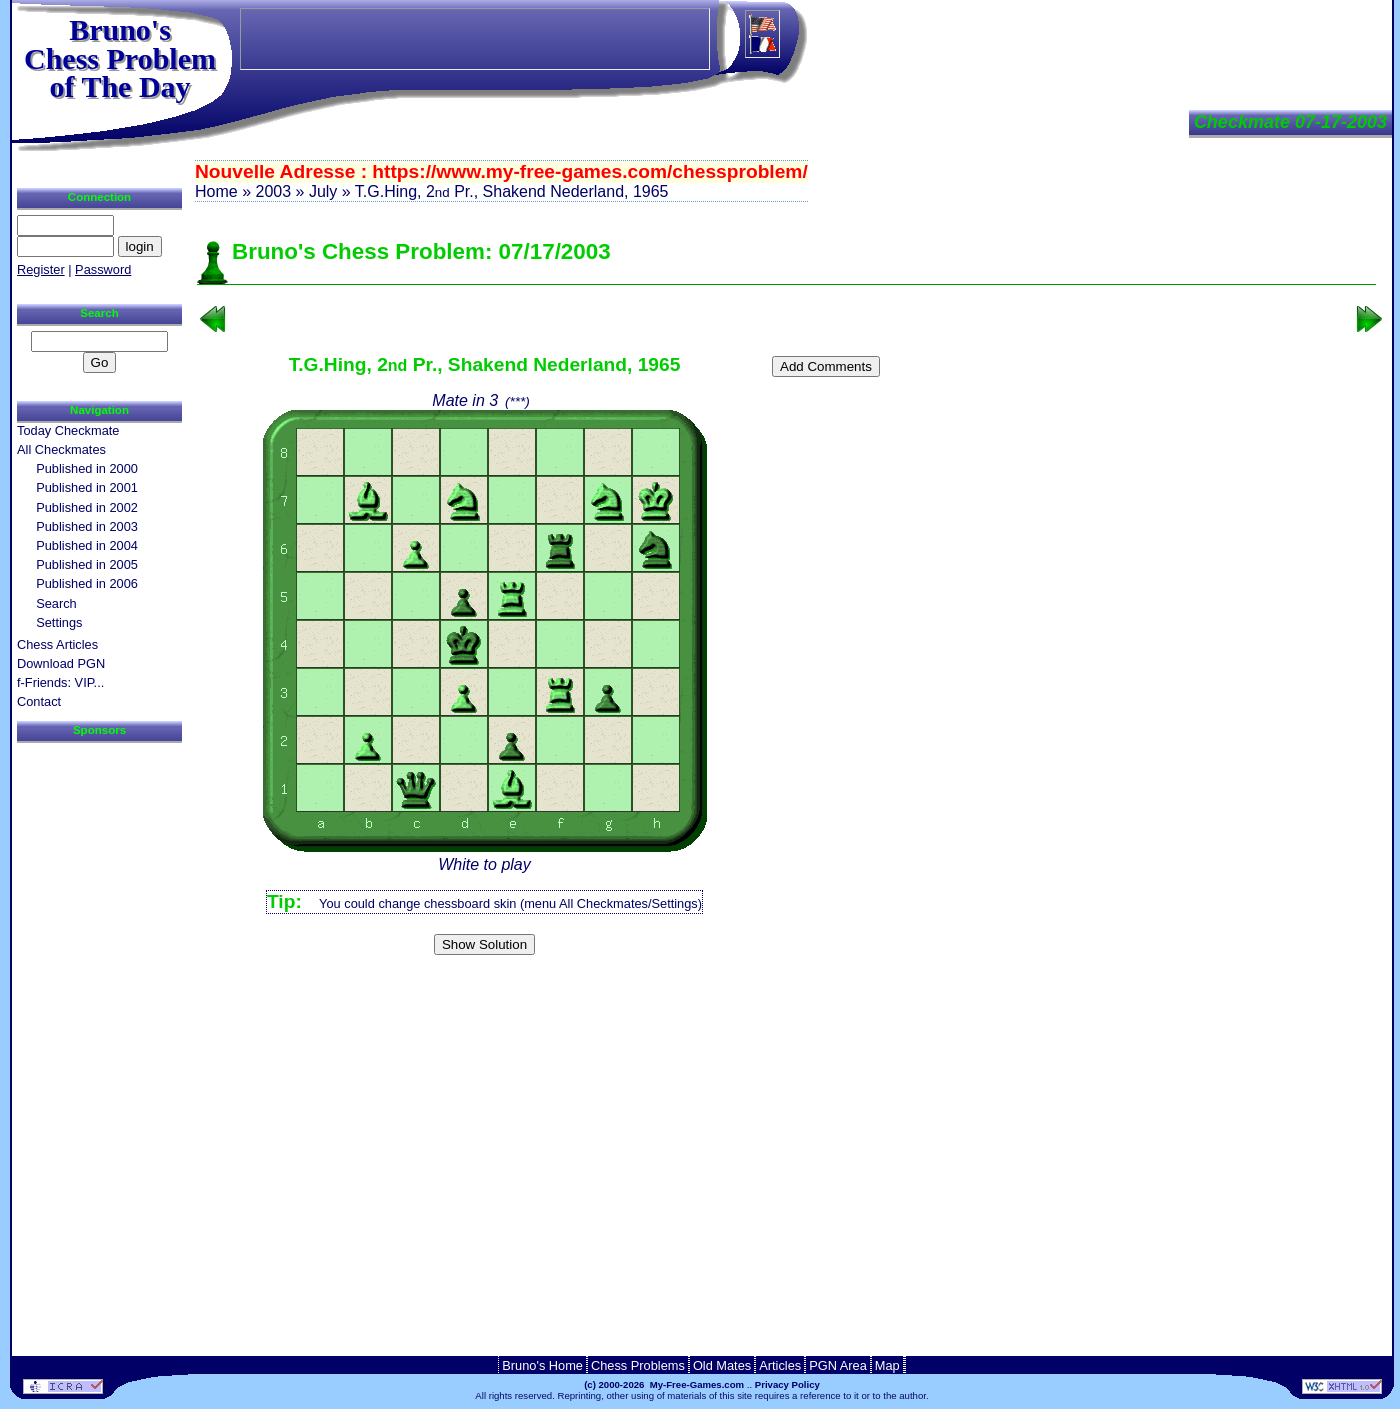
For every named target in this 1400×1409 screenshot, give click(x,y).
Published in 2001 (87, 487)
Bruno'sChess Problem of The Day (120, 58)
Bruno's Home (542, 1365)
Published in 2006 (87, 583)
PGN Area (838, 1365)
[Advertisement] (787, 994)
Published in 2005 (87, 564)
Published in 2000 (87, 468)
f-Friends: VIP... (60, 682)
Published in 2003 (87, 526)
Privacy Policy (787, 1384)
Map (887, 1365)
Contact (39, 701)
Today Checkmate (68, 430)
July (323, 191)
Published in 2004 (87, 545)
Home (216, 191)
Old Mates (722, 1365)
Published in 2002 (87, 507)
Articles (780, 1365)
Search (56, 603)
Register (41, 269)
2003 (273, 191)
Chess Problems (638, 1365)
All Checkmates (61, 449)
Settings (59, 622)
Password (103, 269)
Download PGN (61, 663)
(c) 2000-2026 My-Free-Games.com (664, 1384)
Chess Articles (57, 644)
